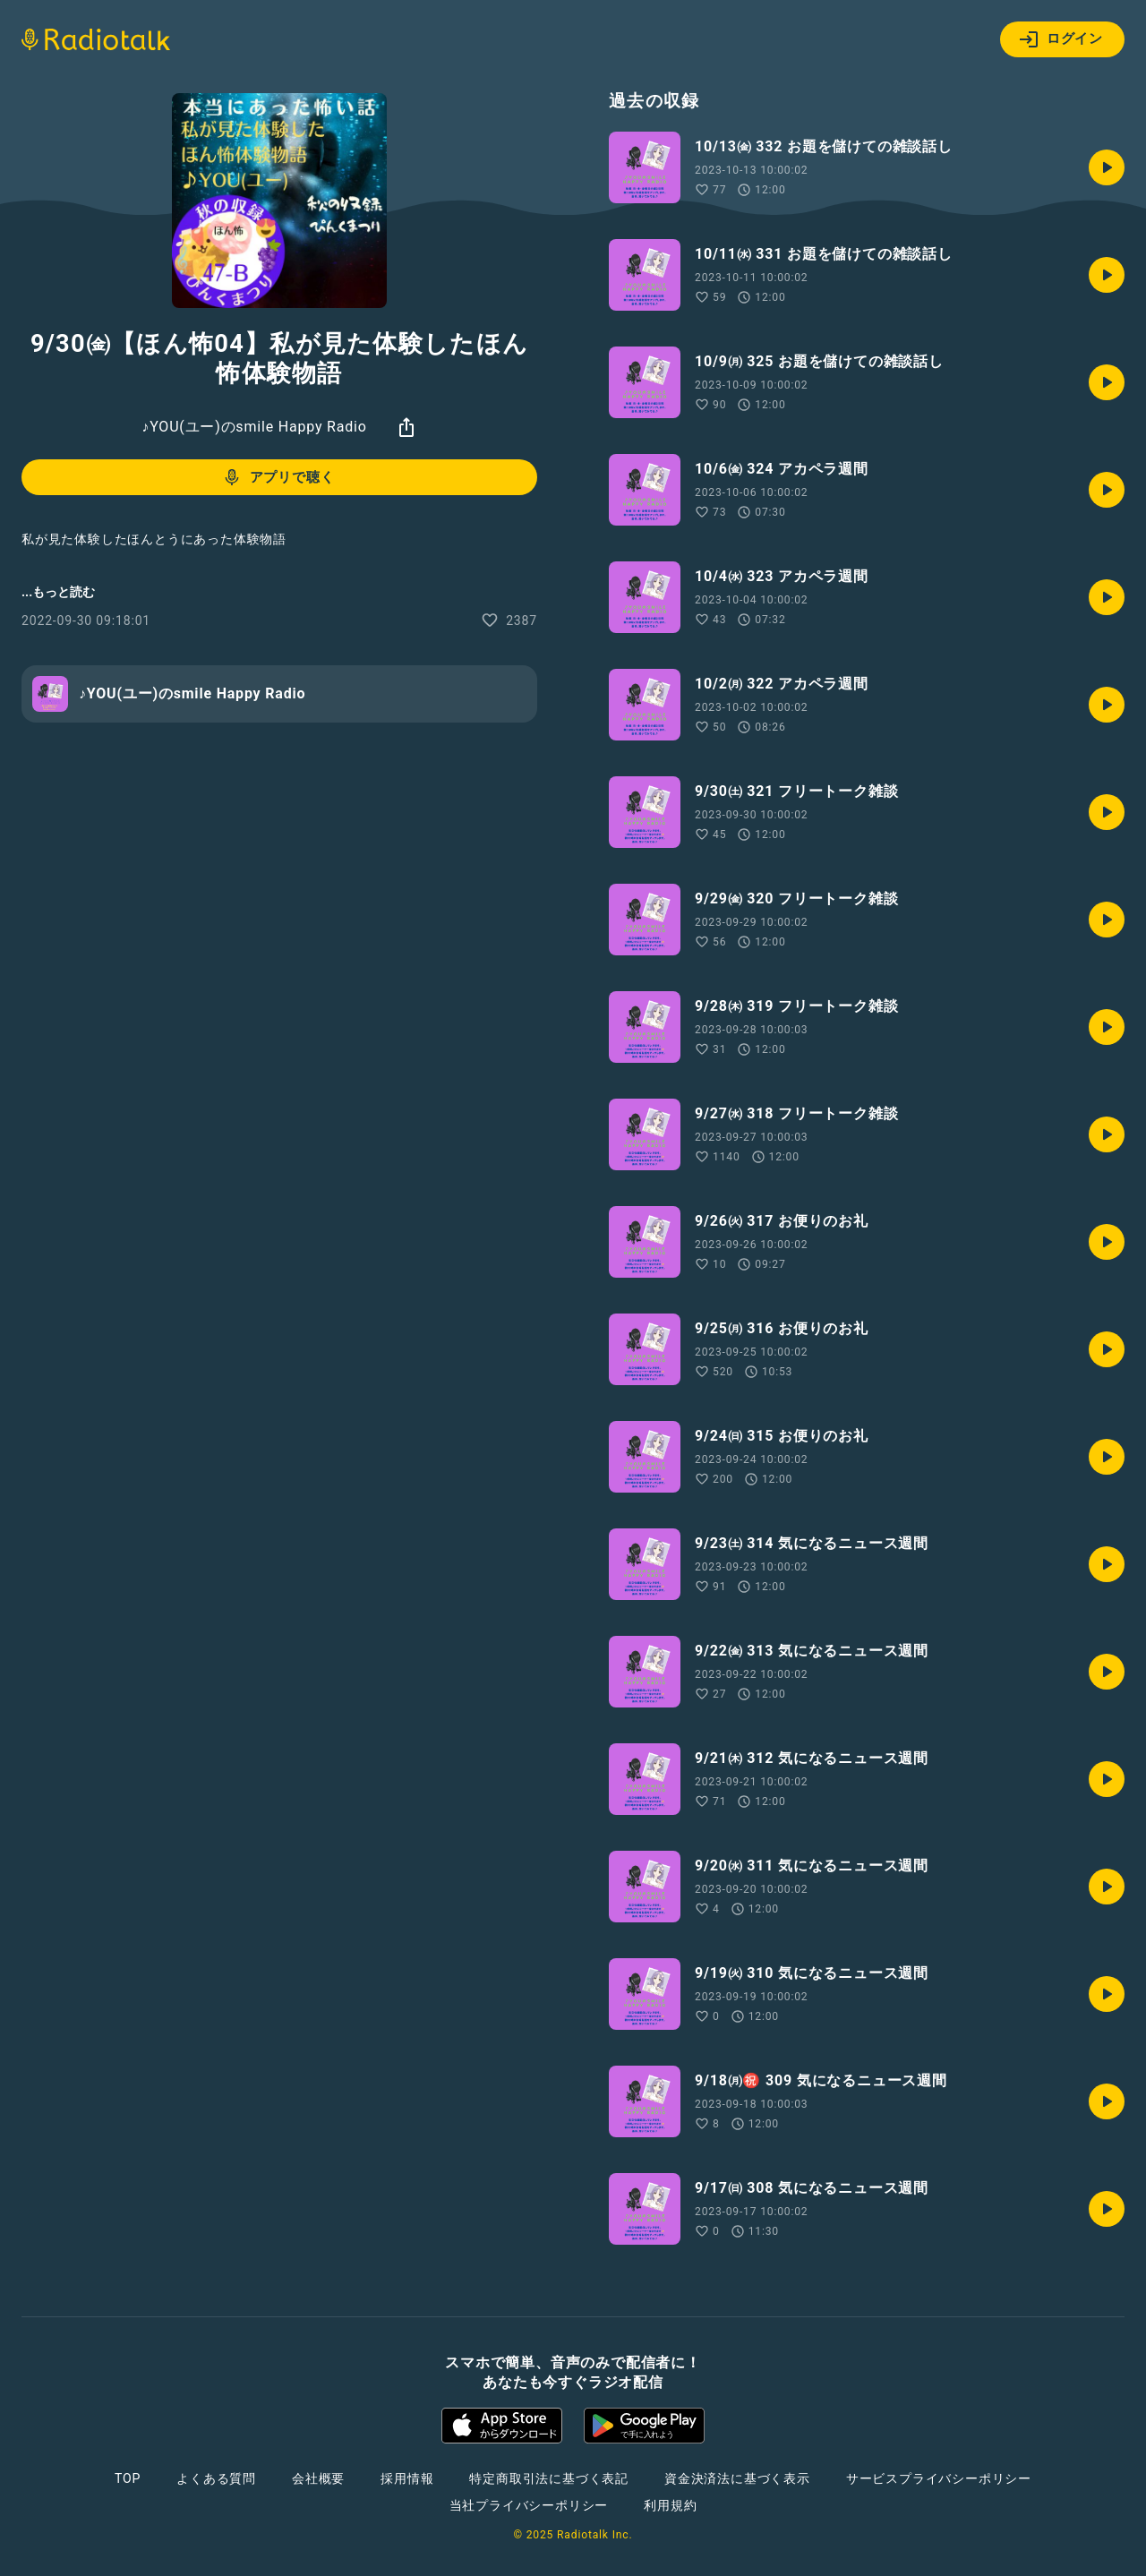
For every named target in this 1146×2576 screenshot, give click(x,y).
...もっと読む (58, 592)
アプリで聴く (278, 477)
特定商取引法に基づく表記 (549, 2478)
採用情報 (407, 2478)
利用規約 (670, 2505)
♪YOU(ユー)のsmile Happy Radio (253, 426)
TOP (128, 2478)
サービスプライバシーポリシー (938, 2478)
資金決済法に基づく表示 (737, 2478)
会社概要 (318, 2478)
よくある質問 (216, 2478)
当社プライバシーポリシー (529, 2505)
